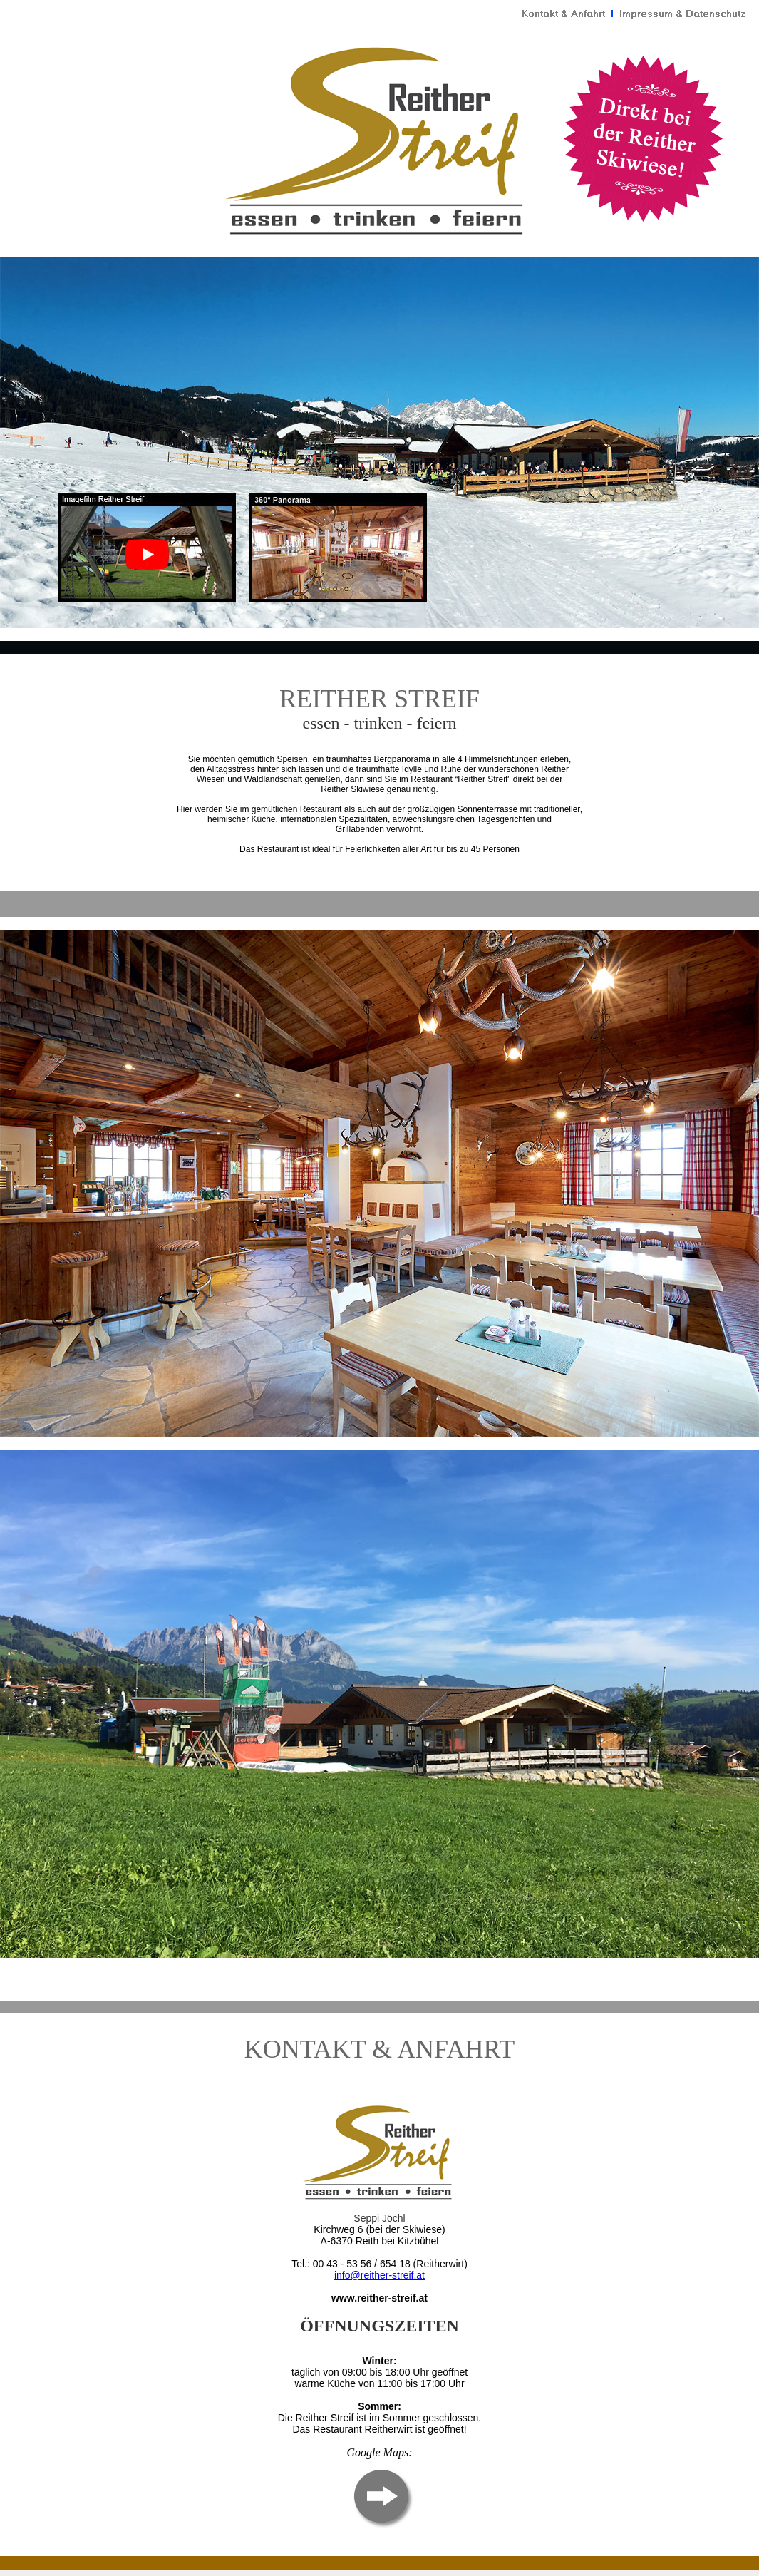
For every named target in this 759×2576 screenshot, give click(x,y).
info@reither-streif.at (379, 2275)
